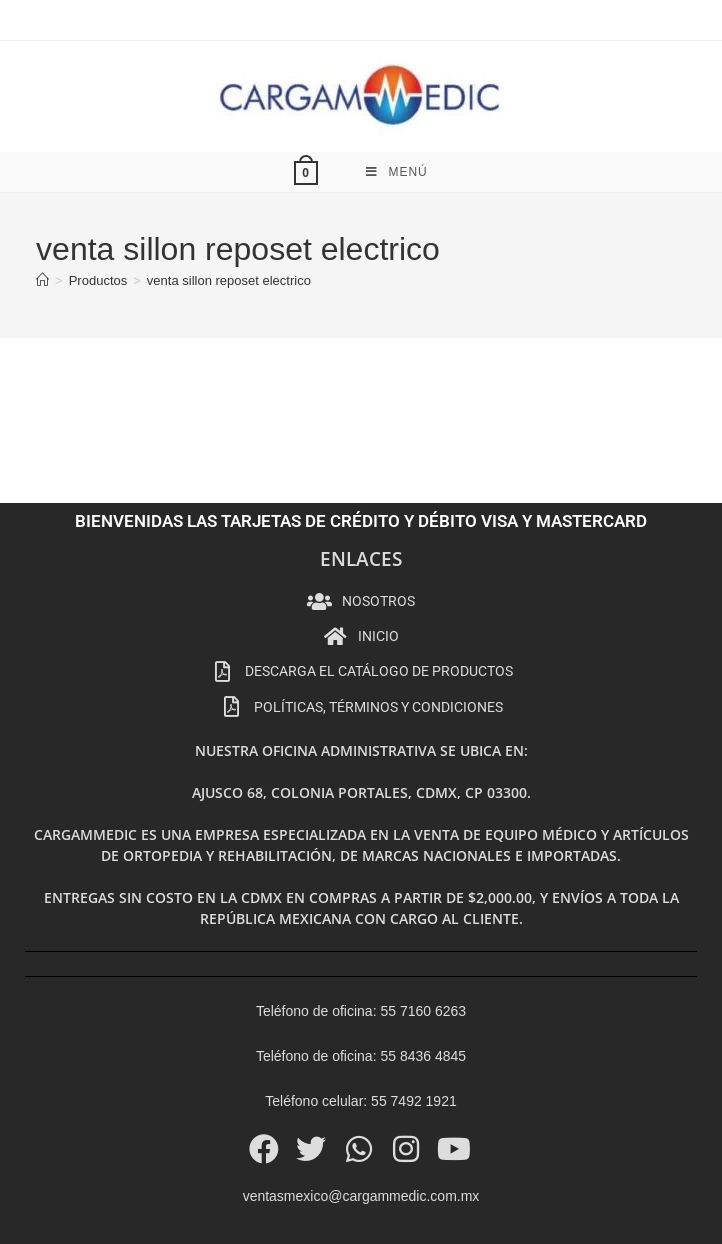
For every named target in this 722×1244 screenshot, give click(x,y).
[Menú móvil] (397, 108)
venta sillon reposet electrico (229, 216)
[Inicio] (42, 216)
